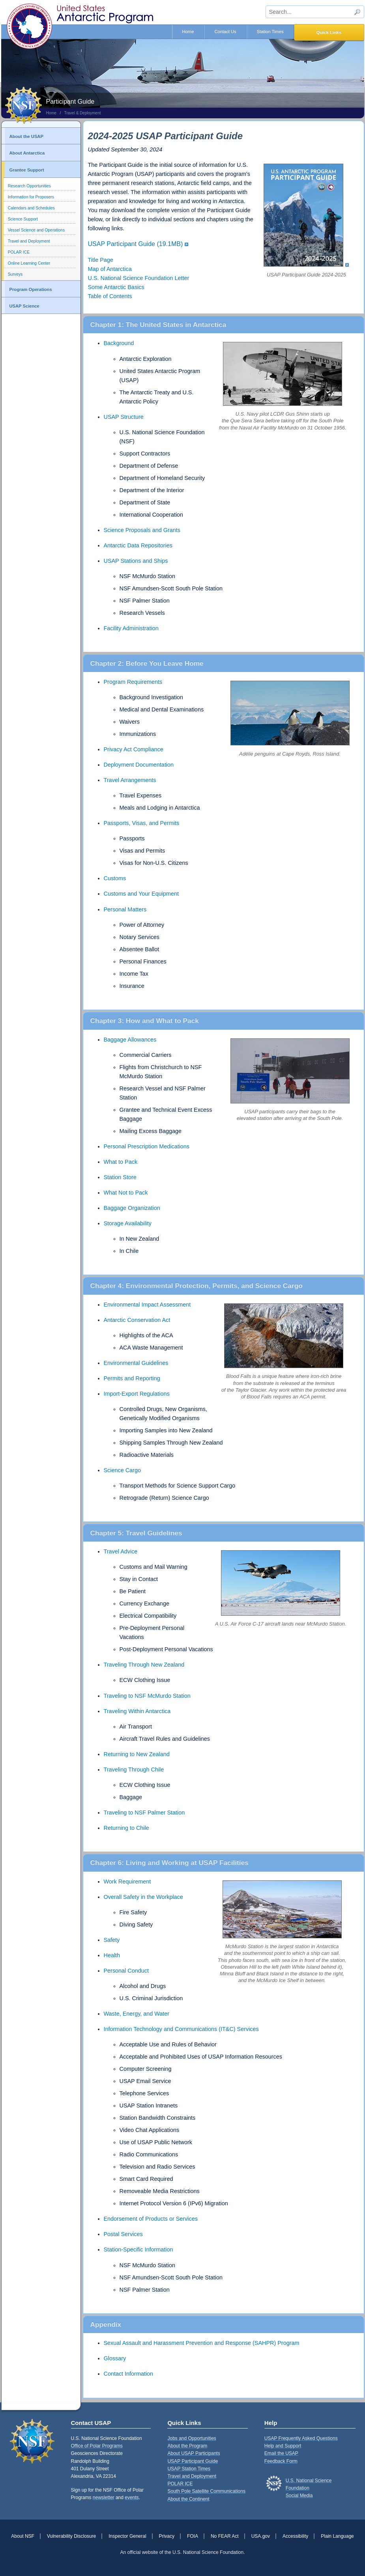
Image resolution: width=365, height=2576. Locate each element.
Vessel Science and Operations (36, 230)
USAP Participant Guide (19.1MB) (135, 244)
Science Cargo (122, 1470)
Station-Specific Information (138, 2249)
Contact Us (225, 31)
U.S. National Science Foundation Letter (138, 278)
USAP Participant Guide (192, 2461)
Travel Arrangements (130, 780)
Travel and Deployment (29, 241)
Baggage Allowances (130, 1039)
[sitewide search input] (315, 12)
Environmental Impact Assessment (147, 1304)
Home (188, 31)
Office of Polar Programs (97, 2446)
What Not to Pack (126, 1192)
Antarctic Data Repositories (138, 545)
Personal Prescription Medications (147, 1146)
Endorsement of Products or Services (151, 2219)
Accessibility (295, 2536)
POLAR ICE (19, 252)
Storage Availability (128, 1223)
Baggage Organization (132, 1208)
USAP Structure (124, 417)
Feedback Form (281, 2461)
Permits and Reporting (132, 1378)
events (132, 2497)
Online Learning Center (29, 263)
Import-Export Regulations (137, 1394)
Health (112, 1955)
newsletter (103, 2497)
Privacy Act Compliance (133, 749)
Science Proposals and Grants (142, 530)
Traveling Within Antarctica (137, 1711)
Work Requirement (127, 1881)
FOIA (192, 2536)
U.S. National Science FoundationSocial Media (309, 2488)
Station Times (270, 31)
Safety (112, 1940)
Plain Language (337, 2536)
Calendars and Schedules (31, 208)
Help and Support (282, 2446)
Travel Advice (121, 1551)
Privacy (166, 2536)
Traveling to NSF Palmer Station (144, 1812)
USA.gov (260, 2536)
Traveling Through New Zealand (144, 1664)
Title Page (100, 260)
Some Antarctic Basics (116, 287)
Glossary (115, 2358)
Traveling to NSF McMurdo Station (147, 1696)
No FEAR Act (225, 2536)
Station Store (120, 1177)
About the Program (187, 2446)
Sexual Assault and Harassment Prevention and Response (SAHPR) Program (201, 2343)
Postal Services (123, 2234)
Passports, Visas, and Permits (142, 823)
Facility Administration (131, 628)
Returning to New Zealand (137, 1754)
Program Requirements (133, 682)
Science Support (23, 219)
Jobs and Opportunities (191, 2438)
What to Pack (121, 1162)
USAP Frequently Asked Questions (301, 2438)
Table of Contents (110, 296)
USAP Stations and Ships (136, 561)
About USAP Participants (193, 2453)
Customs (115, 878)
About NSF (22, 2536)
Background (119, 343)
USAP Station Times (188, 2468)
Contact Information (128, 2374)
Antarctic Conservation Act (137, 1320)
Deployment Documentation (139, 765)
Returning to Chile (126, 1828)
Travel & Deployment (82, 113)
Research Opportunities (29, 186)
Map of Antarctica (110, 269)
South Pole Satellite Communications (206, 2491)
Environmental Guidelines (136, 1363)
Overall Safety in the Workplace (143, 1897)
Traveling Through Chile (134, 1769)
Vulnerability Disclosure (71, 2536)
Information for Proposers (31, 197)
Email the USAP (281, 2453)
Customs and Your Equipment (141, 893)
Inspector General (127, 2536)
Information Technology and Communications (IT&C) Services (181, 2029)
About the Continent (188, 2499)
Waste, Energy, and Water (137, 2013)
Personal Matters (125, 909)
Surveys (15, 274)
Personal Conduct (126, 1970)
